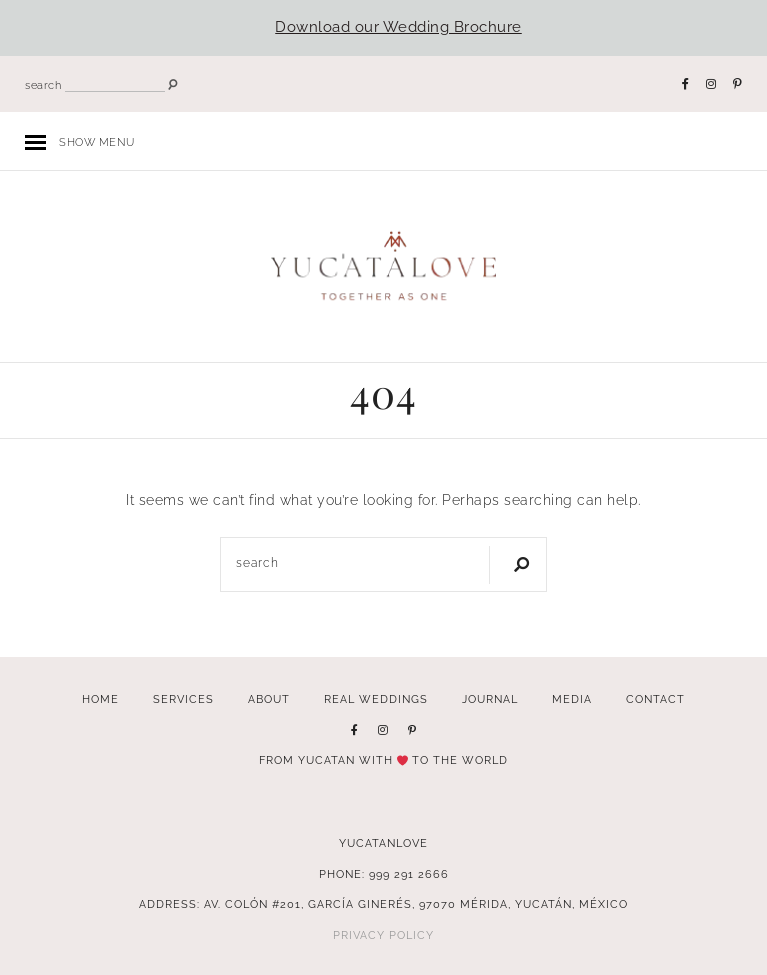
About (269, 699)
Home (100, 699)
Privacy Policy (383, 935)
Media (572, 699)
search (43, 85)
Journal (490, 699)
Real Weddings (376, 699)
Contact (655, 699)
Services (183, 699)
